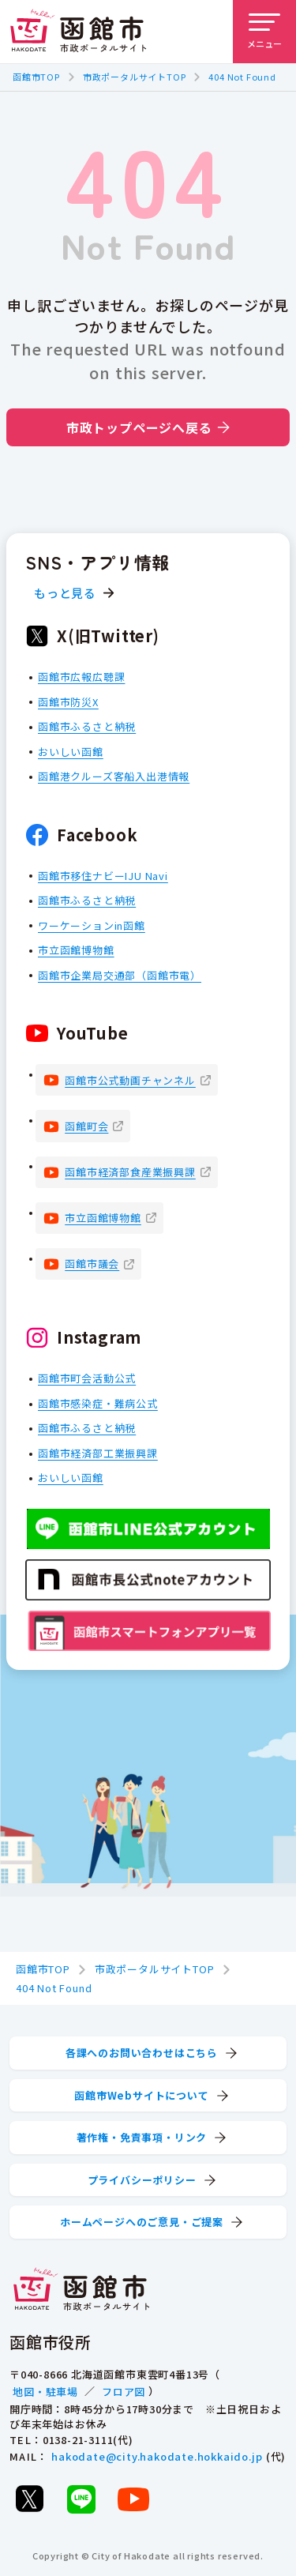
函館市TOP (36, 76)
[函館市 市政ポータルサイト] (78, 31)
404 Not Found (241, 76)
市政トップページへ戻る (148, 427)
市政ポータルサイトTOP (134, 76)
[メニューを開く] (264, 31)
